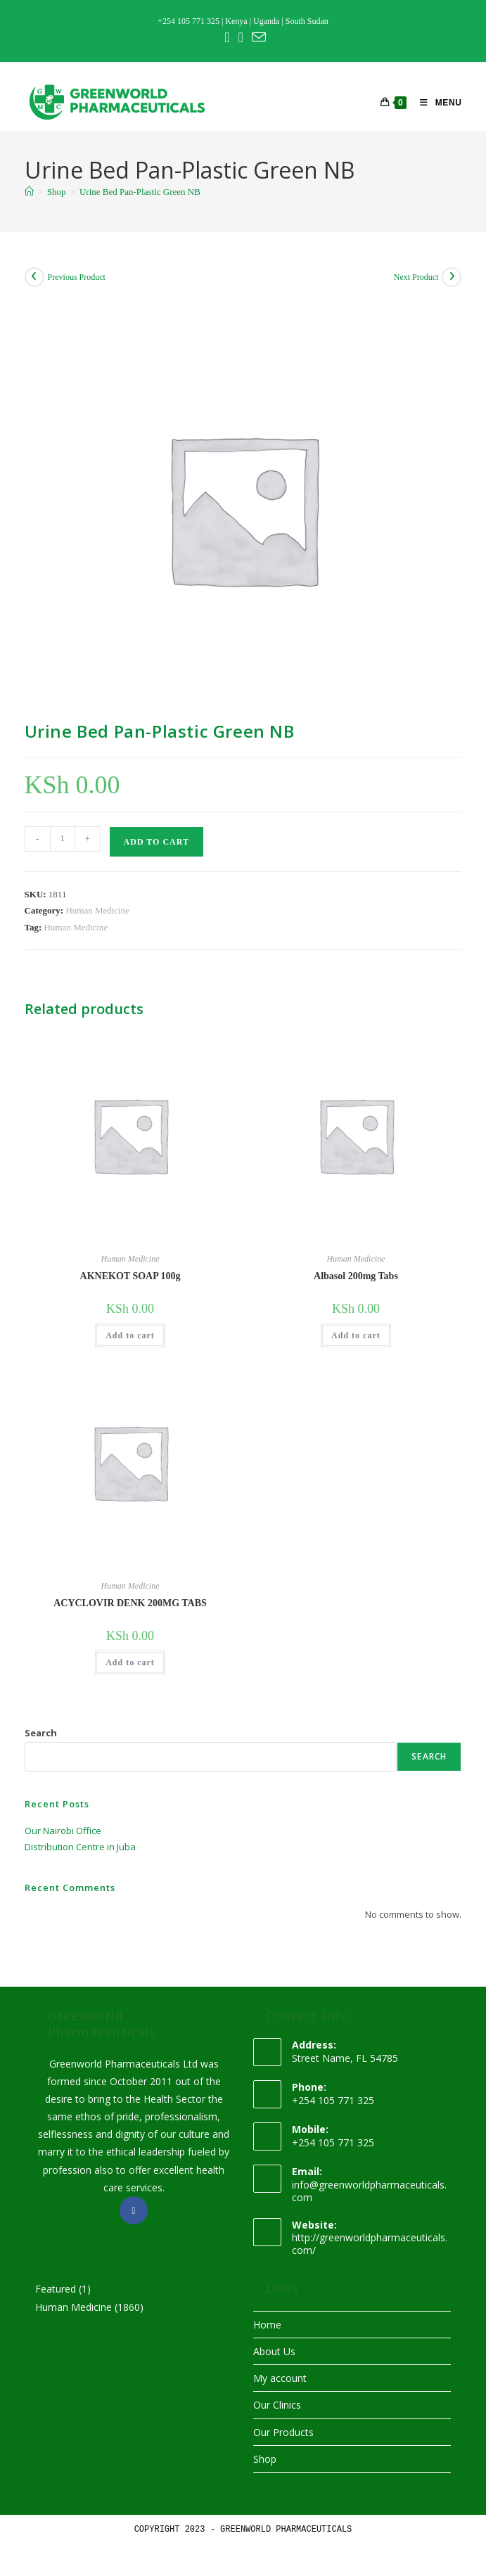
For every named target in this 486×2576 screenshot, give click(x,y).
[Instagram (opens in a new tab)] (240, 37)
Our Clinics (277, 2404)
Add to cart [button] (130, 1335)
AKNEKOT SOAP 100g (130, 1276)
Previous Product (76, 277)
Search (41, 1732)
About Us (274, 2351)
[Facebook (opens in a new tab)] (227, 37)
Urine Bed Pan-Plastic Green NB (139, 191)
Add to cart (156, 842)
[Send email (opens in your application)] (257, 37)
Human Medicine (97, 910)
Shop (264, 2459)
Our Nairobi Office (63, 1830)
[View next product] (451, 277)
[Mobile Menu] (435, 103)
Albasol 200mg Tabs (356, 1276)
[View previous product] (34, 277)
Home (267, 2324)
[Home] (29, 191)
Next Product (416, 277)
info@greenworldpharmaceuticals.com (369, 2191)
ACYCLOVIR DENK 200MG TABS (130, 1603)
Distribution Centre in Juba (80, 1846)
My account (280, 2378)
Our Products (283, 2432)
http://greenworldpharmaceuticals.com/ (369, 2244)
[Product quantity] (62, 839)
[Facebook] (134, 2210)
